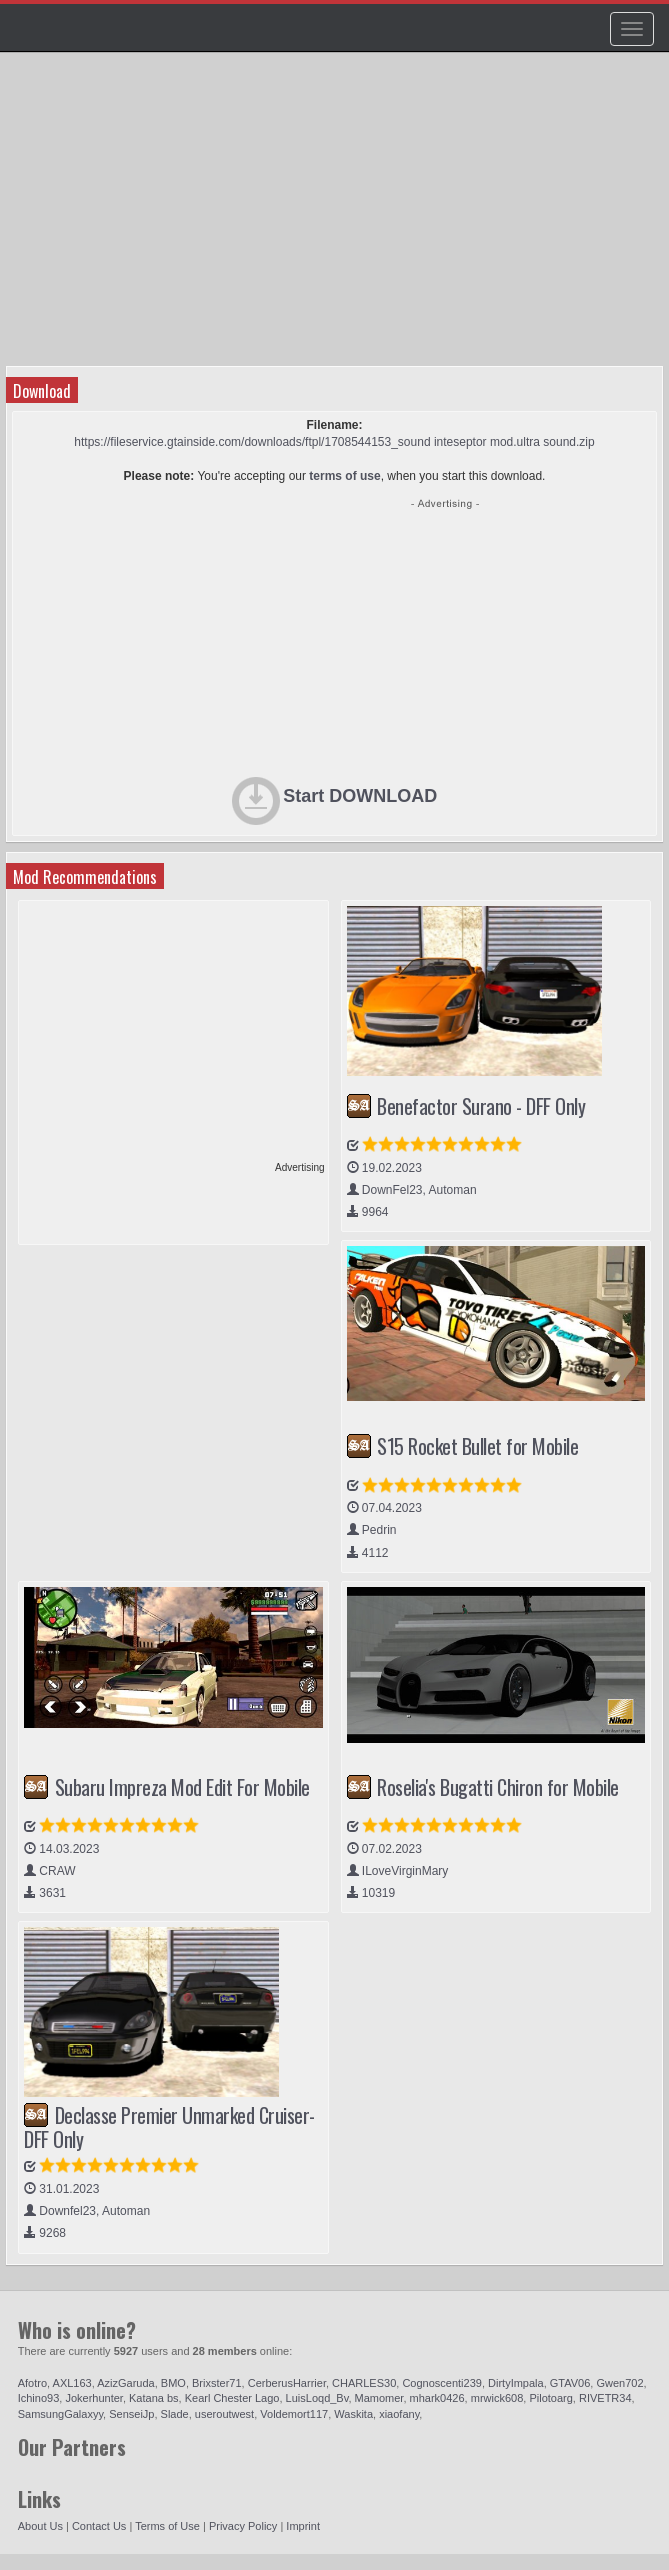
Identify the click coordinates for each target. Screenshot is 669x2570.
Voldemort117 (294, 2414)
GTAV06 (570, 2383)
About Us (40, 2526)
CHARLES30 (364, 2383)
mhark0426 (437, 2398)
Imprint (303, 2526)
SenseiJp (131, 2414)
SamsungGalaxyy (60, 2414)
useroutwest (224, 2414)
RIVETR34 (605, 2398)
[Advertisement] (291, 216)
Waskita (353, 2414)
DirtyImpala (516, 2383)
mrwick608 (497, 2398)
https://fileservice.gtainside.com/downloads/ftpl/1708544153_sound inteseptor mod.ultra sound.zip (334, 442)
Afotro (32, 2383)
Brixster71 (217, 2383)
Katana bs (154, 2398)
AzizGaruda (125, 2383)
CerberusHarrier (287, 2383)
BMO (173, 2383)
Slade (175, 2414)
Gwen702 (619, 2383)
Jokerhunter (93, 2398)
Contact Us (99, 2526)
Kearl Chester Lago (232, 2398)
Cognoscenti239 (442, 2383)
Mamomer (379, 2398)
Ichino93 (39, 2398)
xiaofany (399, 2414)
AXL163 (72, 2383)
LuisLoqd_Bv (317, 2398)
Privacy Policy (243, 2526)
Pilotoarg (550, 2398)
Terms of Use (167, 2526)
